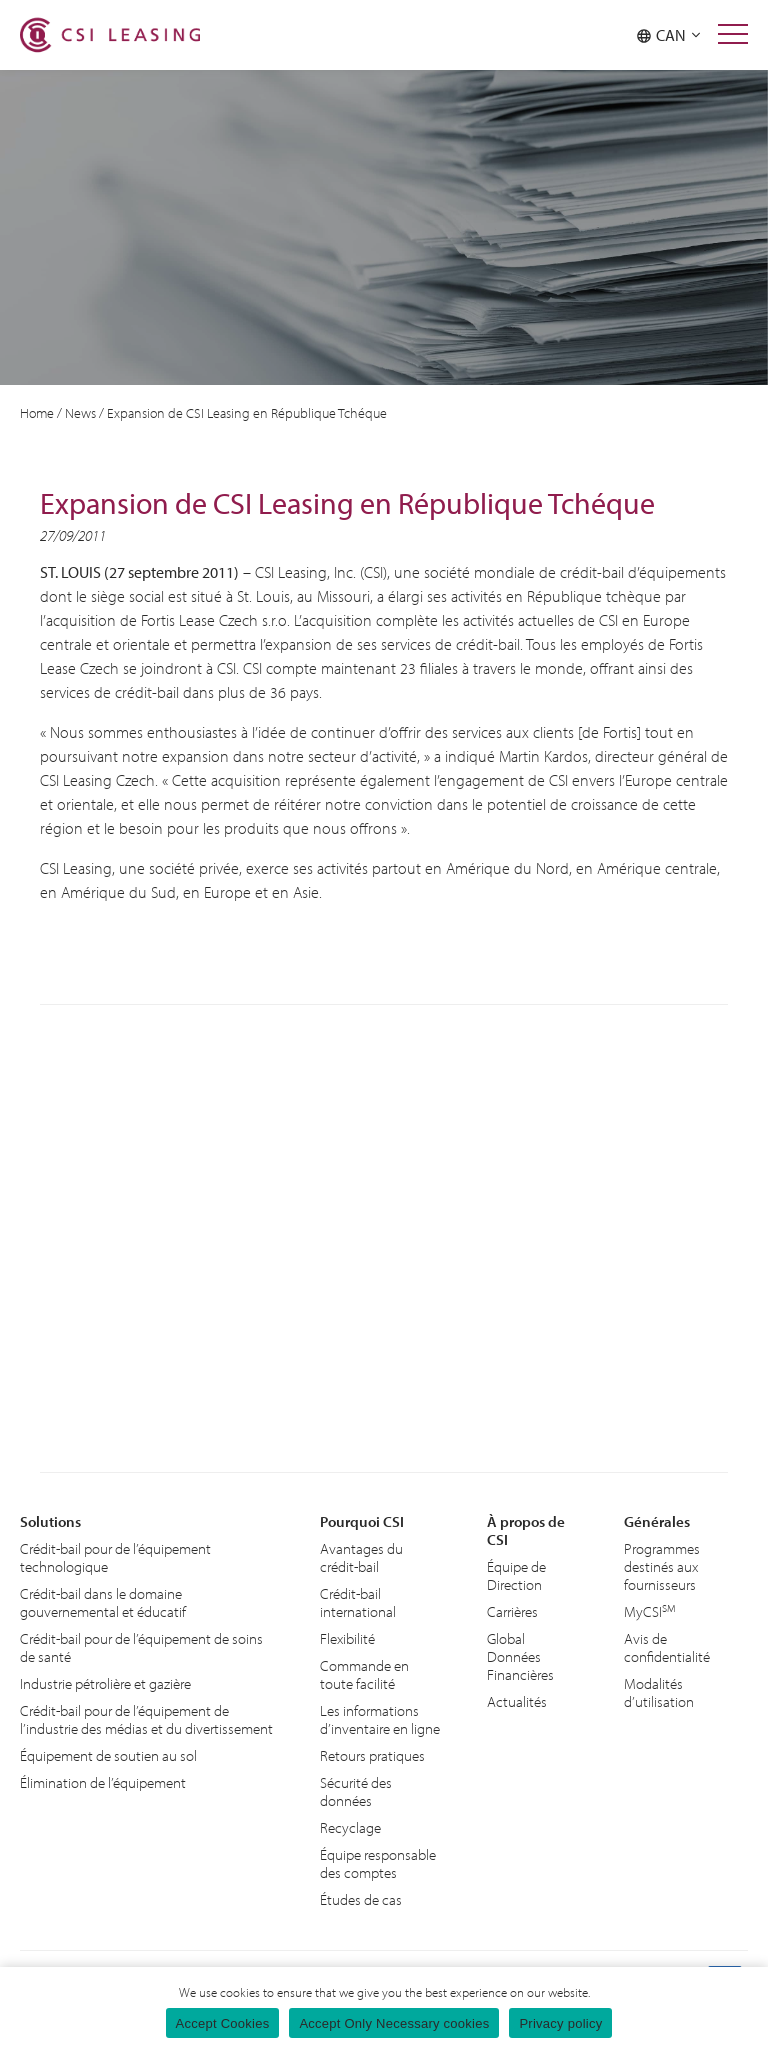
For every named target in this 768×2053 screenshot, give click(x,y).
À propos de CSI (526, 1530)
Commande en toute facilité (364, 1674)
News (80, 413)
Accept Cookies (223, 2023)
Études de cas (361, 1899)
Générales (657, 1521)
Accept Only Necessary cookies (394, 2023)
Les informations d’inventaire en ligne (380, 1719)
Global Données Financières (520, 1656)
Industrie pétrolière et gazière (105, 1683)
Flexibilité (347, 1638)
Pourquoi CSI (362, 1521)
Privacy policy (560, 2023)
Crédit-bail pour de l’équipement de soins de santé (141, 1647)
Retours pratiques (372, 1755)
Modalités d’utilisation (659, 1692)
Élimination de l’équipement (103, 1782)
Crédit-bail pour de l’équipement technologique (115, 1557)
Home (37, 413)
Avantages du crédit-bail (361, 1557)
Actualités (517, 1701)
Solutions (50, 1521)
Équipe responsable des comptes (378, 1863)
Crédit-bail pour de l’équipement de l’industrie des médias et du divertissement (146, 1719)
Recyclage (350, 1827)
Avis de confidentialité (667, 1647)
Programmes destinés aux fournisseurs (662, 1566)
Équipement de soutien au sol (108, 1755)
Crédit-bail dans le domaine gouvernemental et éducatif (103, 1602)
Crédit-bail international (358, 1602)
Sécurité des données (356, 1791)
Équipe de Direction (516, 1575)
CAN (668, 35)
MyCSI (650, 1611)
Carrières (512, 1611)
